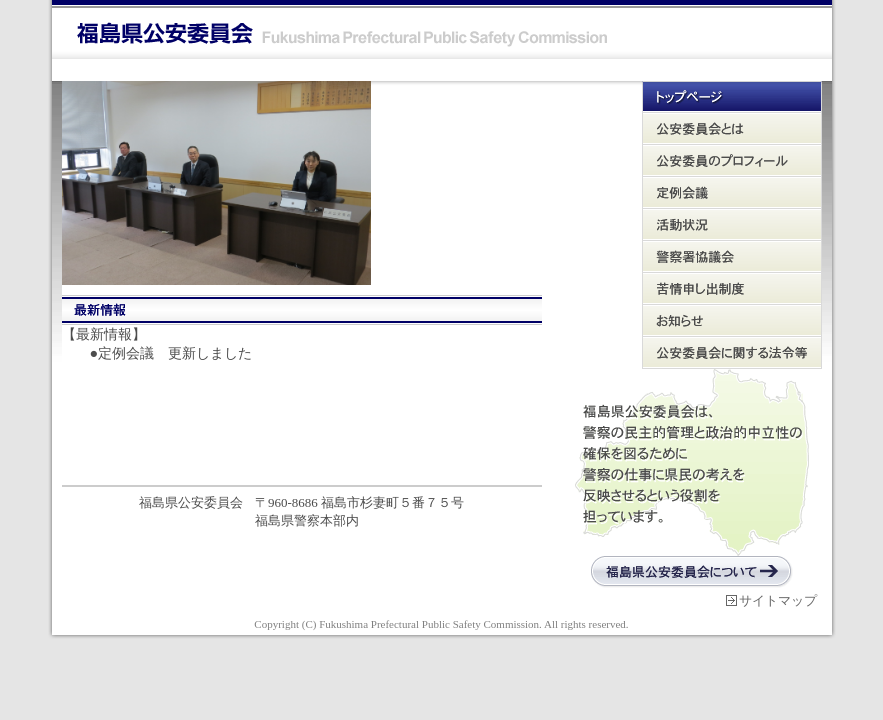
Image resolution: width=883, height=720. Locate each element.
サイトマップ (778, 600)
